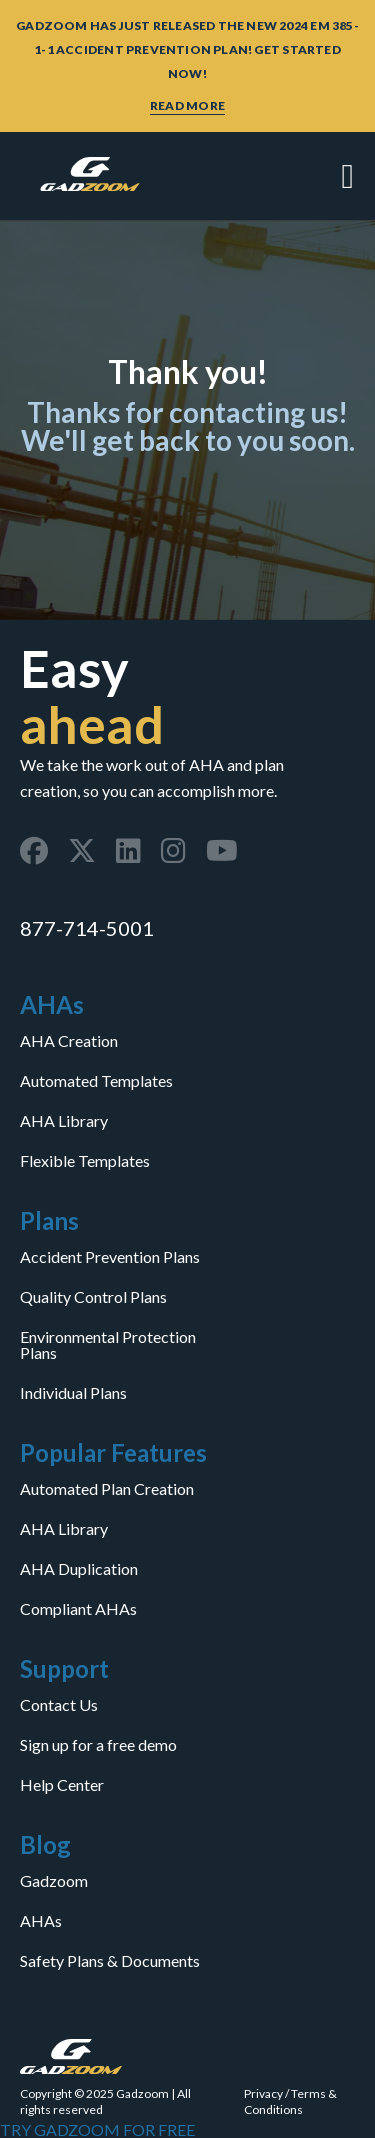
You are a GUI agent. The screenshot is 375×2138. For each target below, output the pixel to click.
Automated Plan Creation (107, 1489)
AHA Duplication (79, 1569)
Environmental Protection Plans (108, 1345)
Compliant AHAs (78, 1609)
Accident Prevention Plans (110, 1257)
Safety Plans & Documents (110, 1961)
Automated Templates (96, 1081)
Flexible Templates (85, 1161)
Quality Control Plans (93, 1297)
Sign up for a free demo (98, 1745)
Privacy (263, 2093)
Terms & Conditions (290, 2101)
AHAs (41, 1921)
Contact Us (59, 1705)
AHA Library (64, 1121)
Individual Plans (73, 1393)
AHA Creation (69, 1041)
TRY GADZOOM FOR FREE (97, 2130)
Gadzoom (54, 1881)
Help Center (62, 1785)
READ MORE (187, 105)
